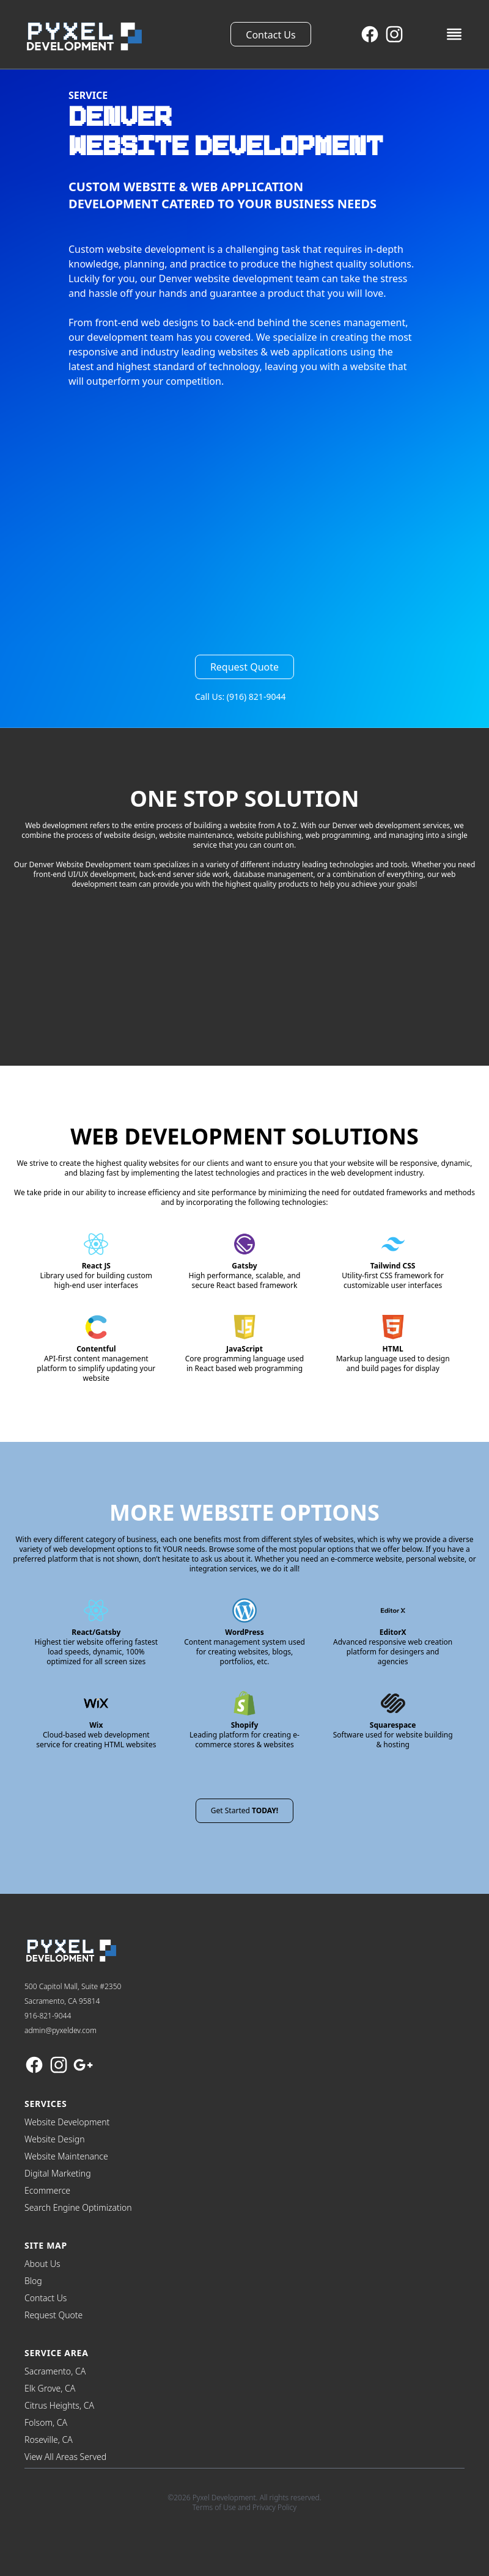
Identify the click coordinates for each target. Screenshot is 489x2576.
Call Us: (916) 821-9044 (240, 696)
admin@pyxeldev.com (60, 2030)
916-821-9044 (47, 2015)
